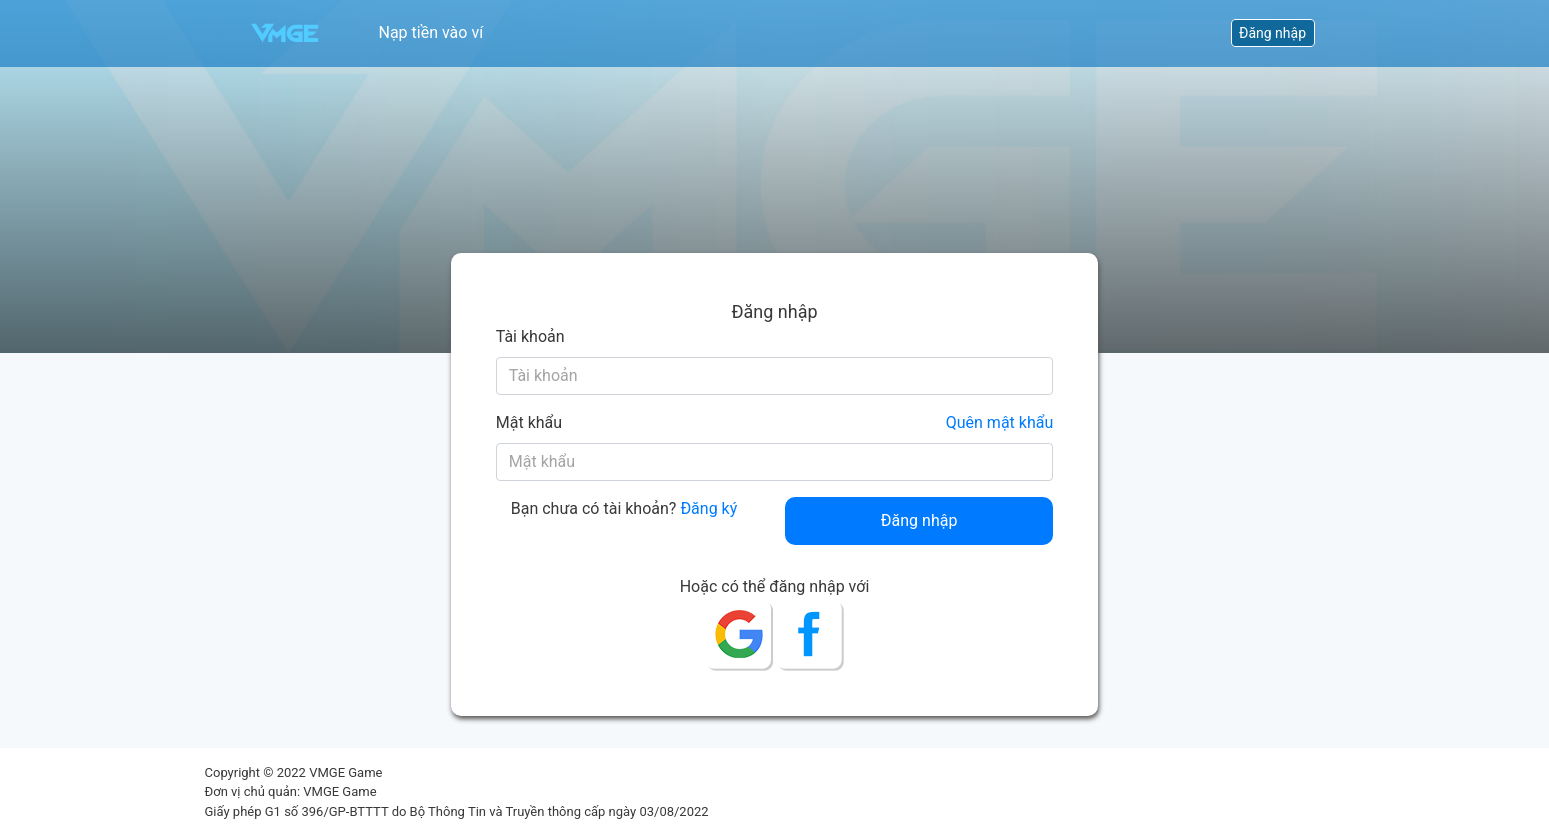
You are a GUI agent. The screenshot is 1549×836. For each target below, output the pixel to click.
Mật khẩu (529, 422)
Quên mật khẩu (1000, 422)
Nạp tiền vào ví (431, 32)
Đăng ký (708, 508)
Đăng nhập (1272, 33)
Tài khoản (530, 336)
